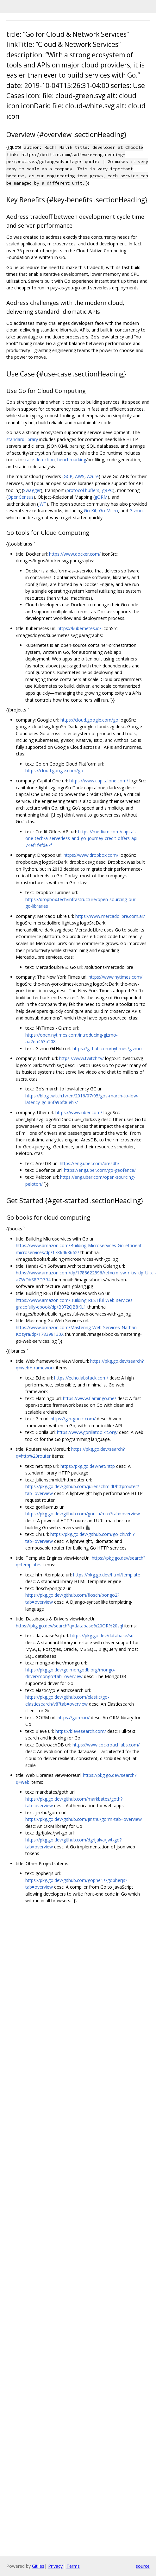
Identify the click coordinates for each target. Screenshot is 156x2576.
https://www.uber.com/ (78, 1112)
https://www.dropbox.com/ (91, 855)
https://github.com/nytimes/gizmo (107, 1048)
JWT (42, 504)
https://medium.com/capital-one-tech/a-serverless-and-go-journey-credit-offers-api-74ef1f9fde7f (82, 838)
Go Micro (108, 511)
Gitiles (38, 2566)
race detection (40, 460)
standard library (22, 439)
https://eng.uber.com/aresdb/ (89, 1163)
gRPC (107, 490)
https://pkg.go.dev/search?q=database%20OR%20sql (69, 1626)
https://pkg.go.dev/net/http (87, 1466)
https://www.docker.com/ (75, 554)
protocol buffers (82, 490)
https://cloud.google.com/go (89, 720)
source (143, 2566)
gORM (101, 497)
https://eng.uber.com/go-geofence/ (100, 1170)
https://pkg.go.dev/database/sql (102, 1635)
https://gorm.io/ (74, 1717)
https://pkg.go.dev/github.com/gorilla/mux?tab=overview (82, 1514)
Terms (73, 2566)
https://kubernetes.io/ (79, 628)
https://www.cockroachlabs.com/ (106, 1745)
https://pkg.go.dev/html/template (106, 1575)
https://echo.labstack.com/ (81, 1378)
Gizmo (136, 511)
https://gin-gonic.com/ (73, 1419)
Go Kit (90, 511)
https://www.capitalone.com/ (98, 781)
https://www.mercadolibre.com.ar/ (110, 916)
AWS (79, 476)
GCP (68, 476)
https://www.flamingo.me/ (89, 1398)
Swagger (32, 490)
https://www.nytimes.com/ (115, 977)
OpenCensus (21, 497)
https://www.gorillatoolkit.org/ (87, 1432)
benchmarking (71, 460)
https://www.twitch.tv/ (81, 1058)
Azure (93, 476)
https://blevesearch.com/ (80, 1731)
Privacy (55, 2566)
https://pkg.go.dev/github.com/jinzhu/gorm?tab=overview (83, 1819)
